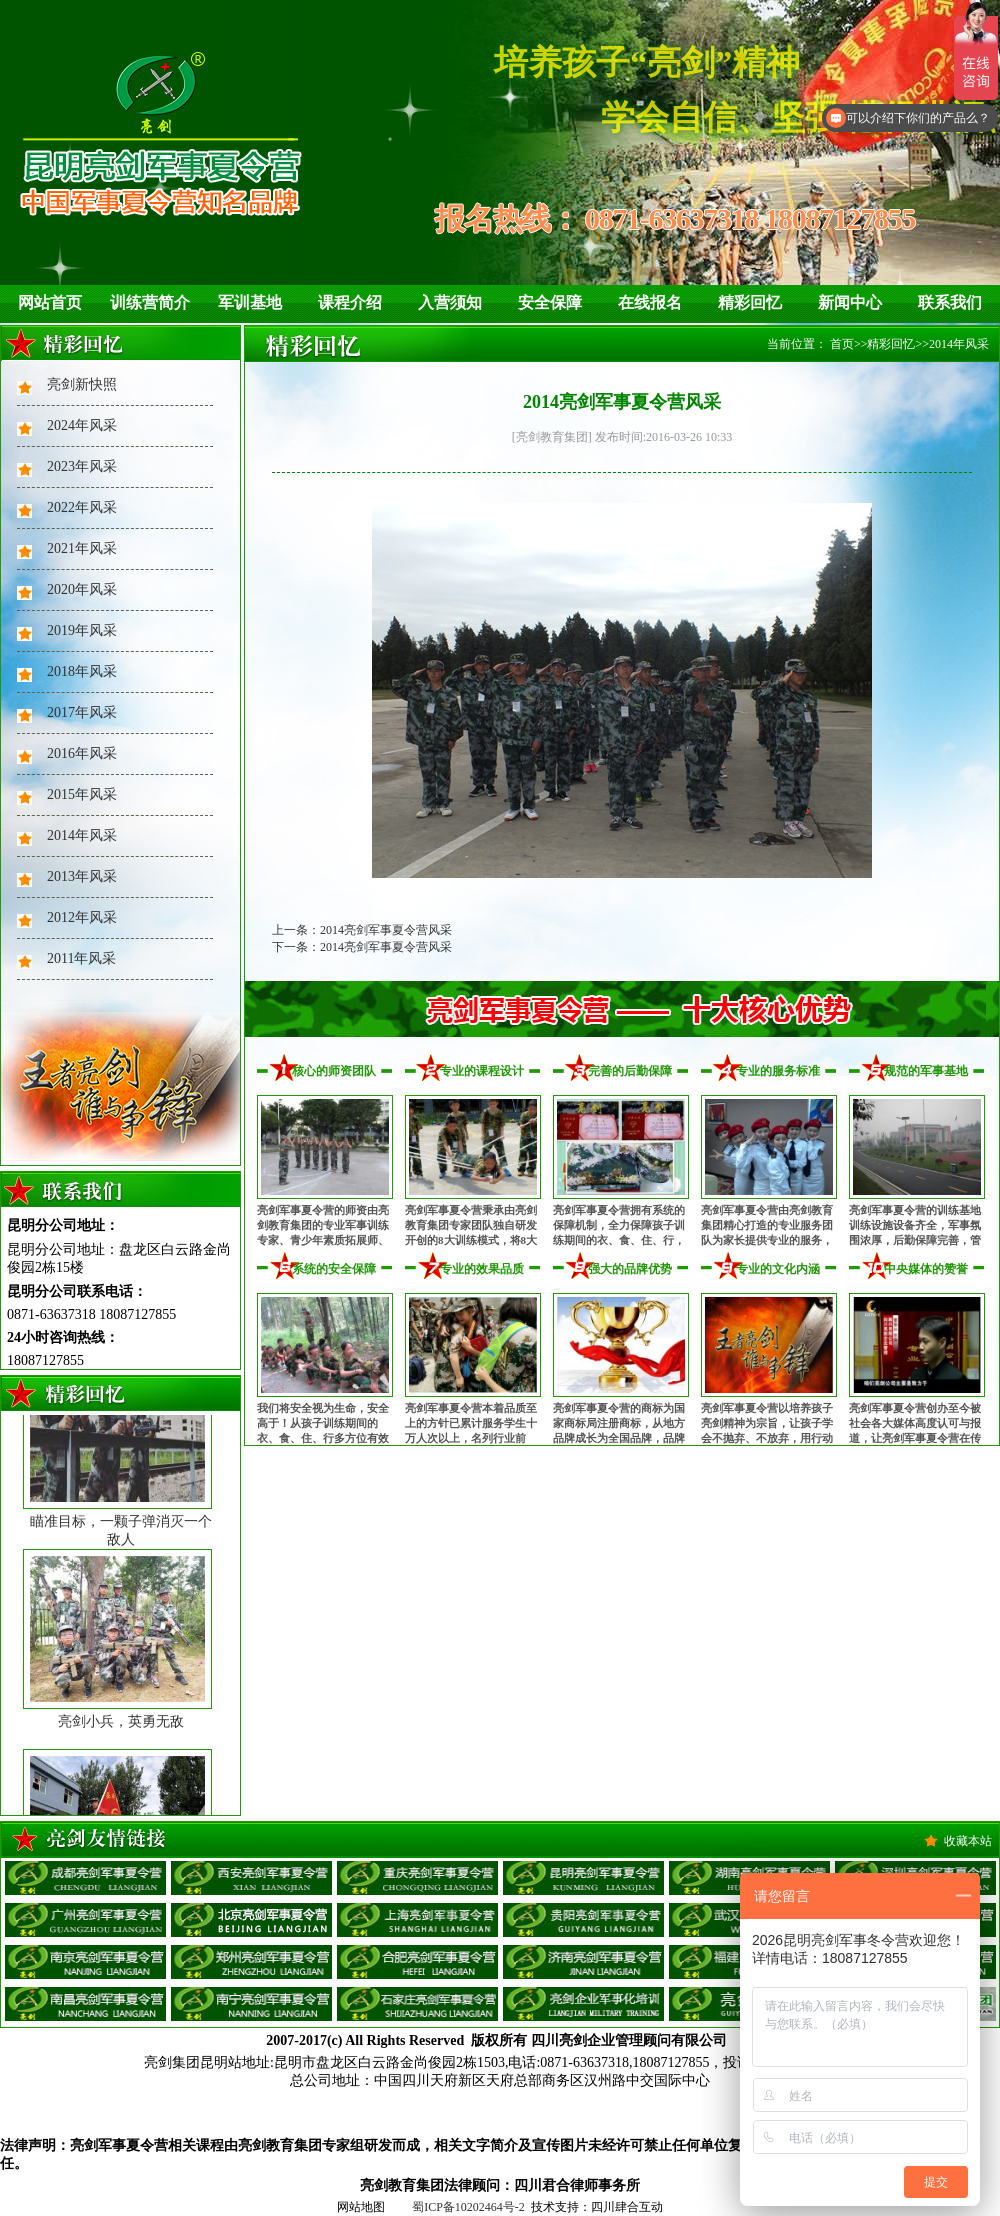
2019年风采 (82, 630)
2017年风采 (82, 712)
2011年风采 (81, 958)
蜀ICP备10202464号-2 (468, 2207)
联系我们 (950, 302)
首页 (842, 344)
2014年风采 (82, 835)
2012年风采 (82, 917)
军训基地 (250, 302)
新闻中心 (850, 302)
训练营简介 (150, 302)
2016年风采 (82, 753)
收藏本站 (968, 1841)
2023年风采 (82, 466)
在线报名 (650, 302)
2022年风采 (82, 507)
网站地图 (361, 2207)
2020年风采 (82, 589)
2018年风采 (82, 671)
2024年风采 (82, 425)
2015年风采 (82, 794)
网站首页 (50, 302)
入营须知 (450, 302)
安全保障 (550, 302)
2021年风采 (82, 548)
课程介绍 (350, 302)
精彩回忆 (750, 302)
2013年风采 (82, 876)
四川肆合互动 (627, 2207)
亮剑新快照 (82, 384)
